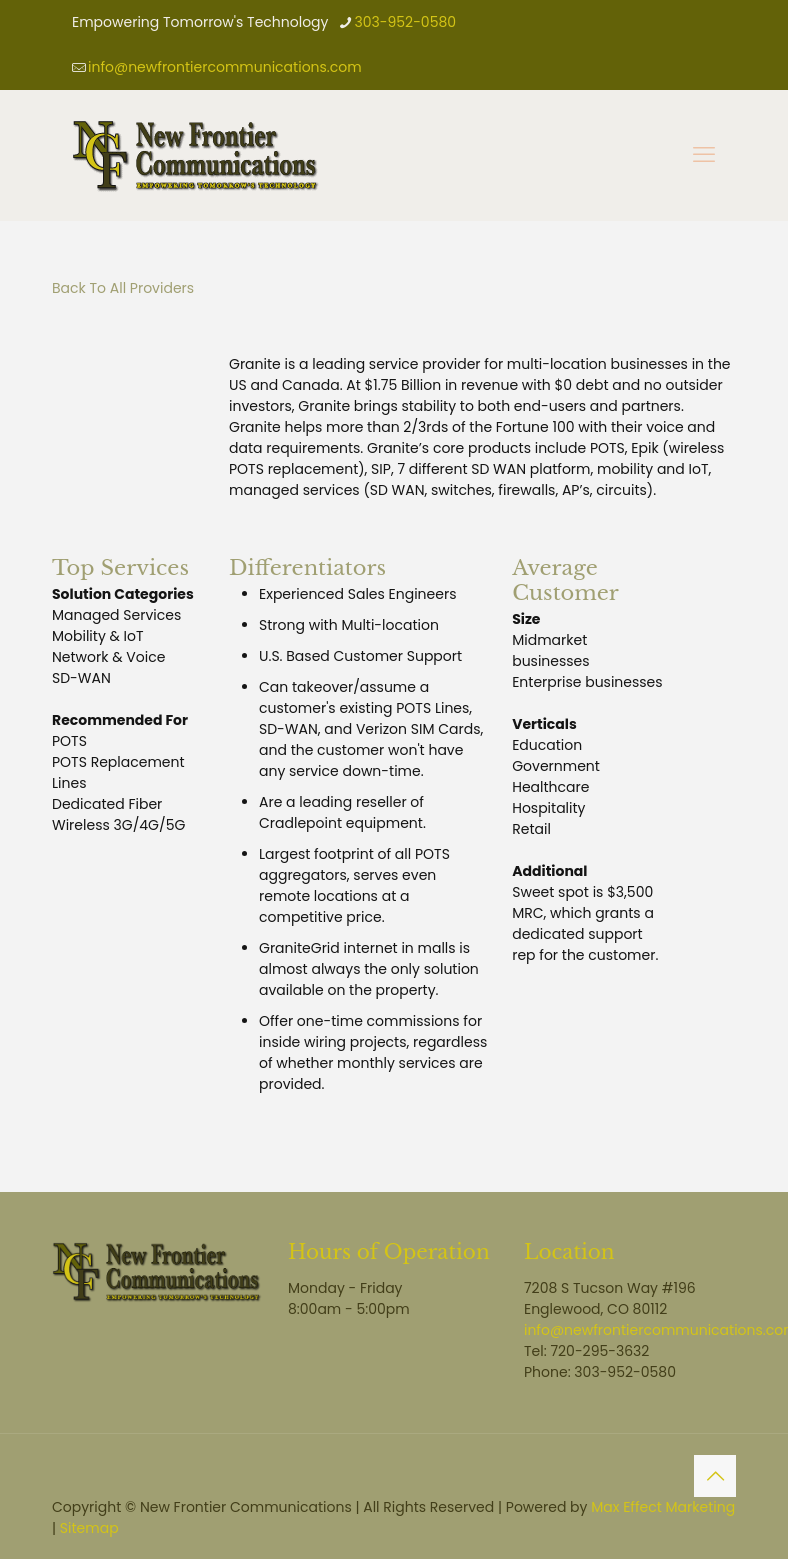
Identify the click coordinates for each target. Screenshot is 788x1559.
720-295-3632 (599, 1351)
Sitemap (89, 1528)
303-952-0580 (625, 1372)
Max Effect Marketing (663, 1507)
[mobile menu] (704, 155)
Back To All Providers (123, 288)
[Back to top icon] (715, 1476)
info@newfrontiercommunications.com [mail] (225, 67)
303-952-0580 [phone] (405, 22)
